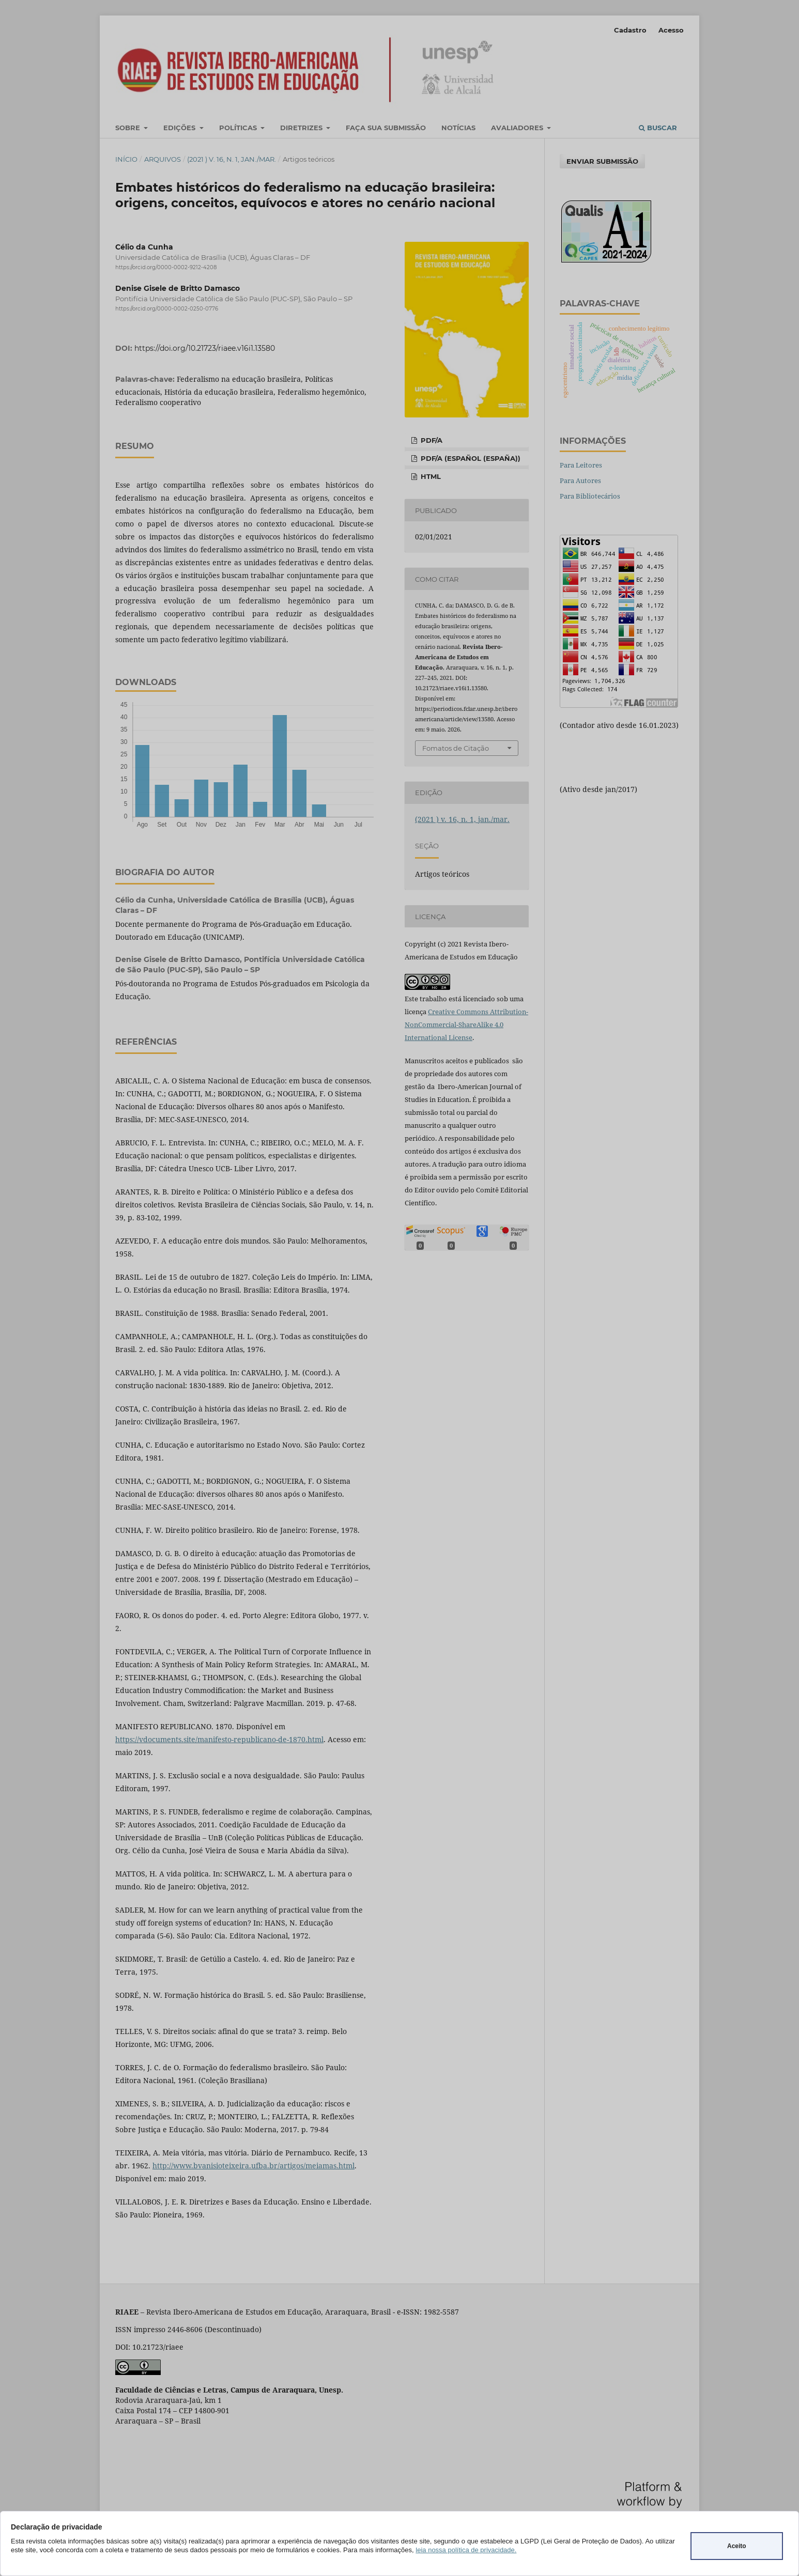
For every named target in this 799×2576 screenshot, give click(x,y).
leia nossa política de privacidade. (466, 2550)
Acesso (671, 30)
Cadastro (630, 30)
